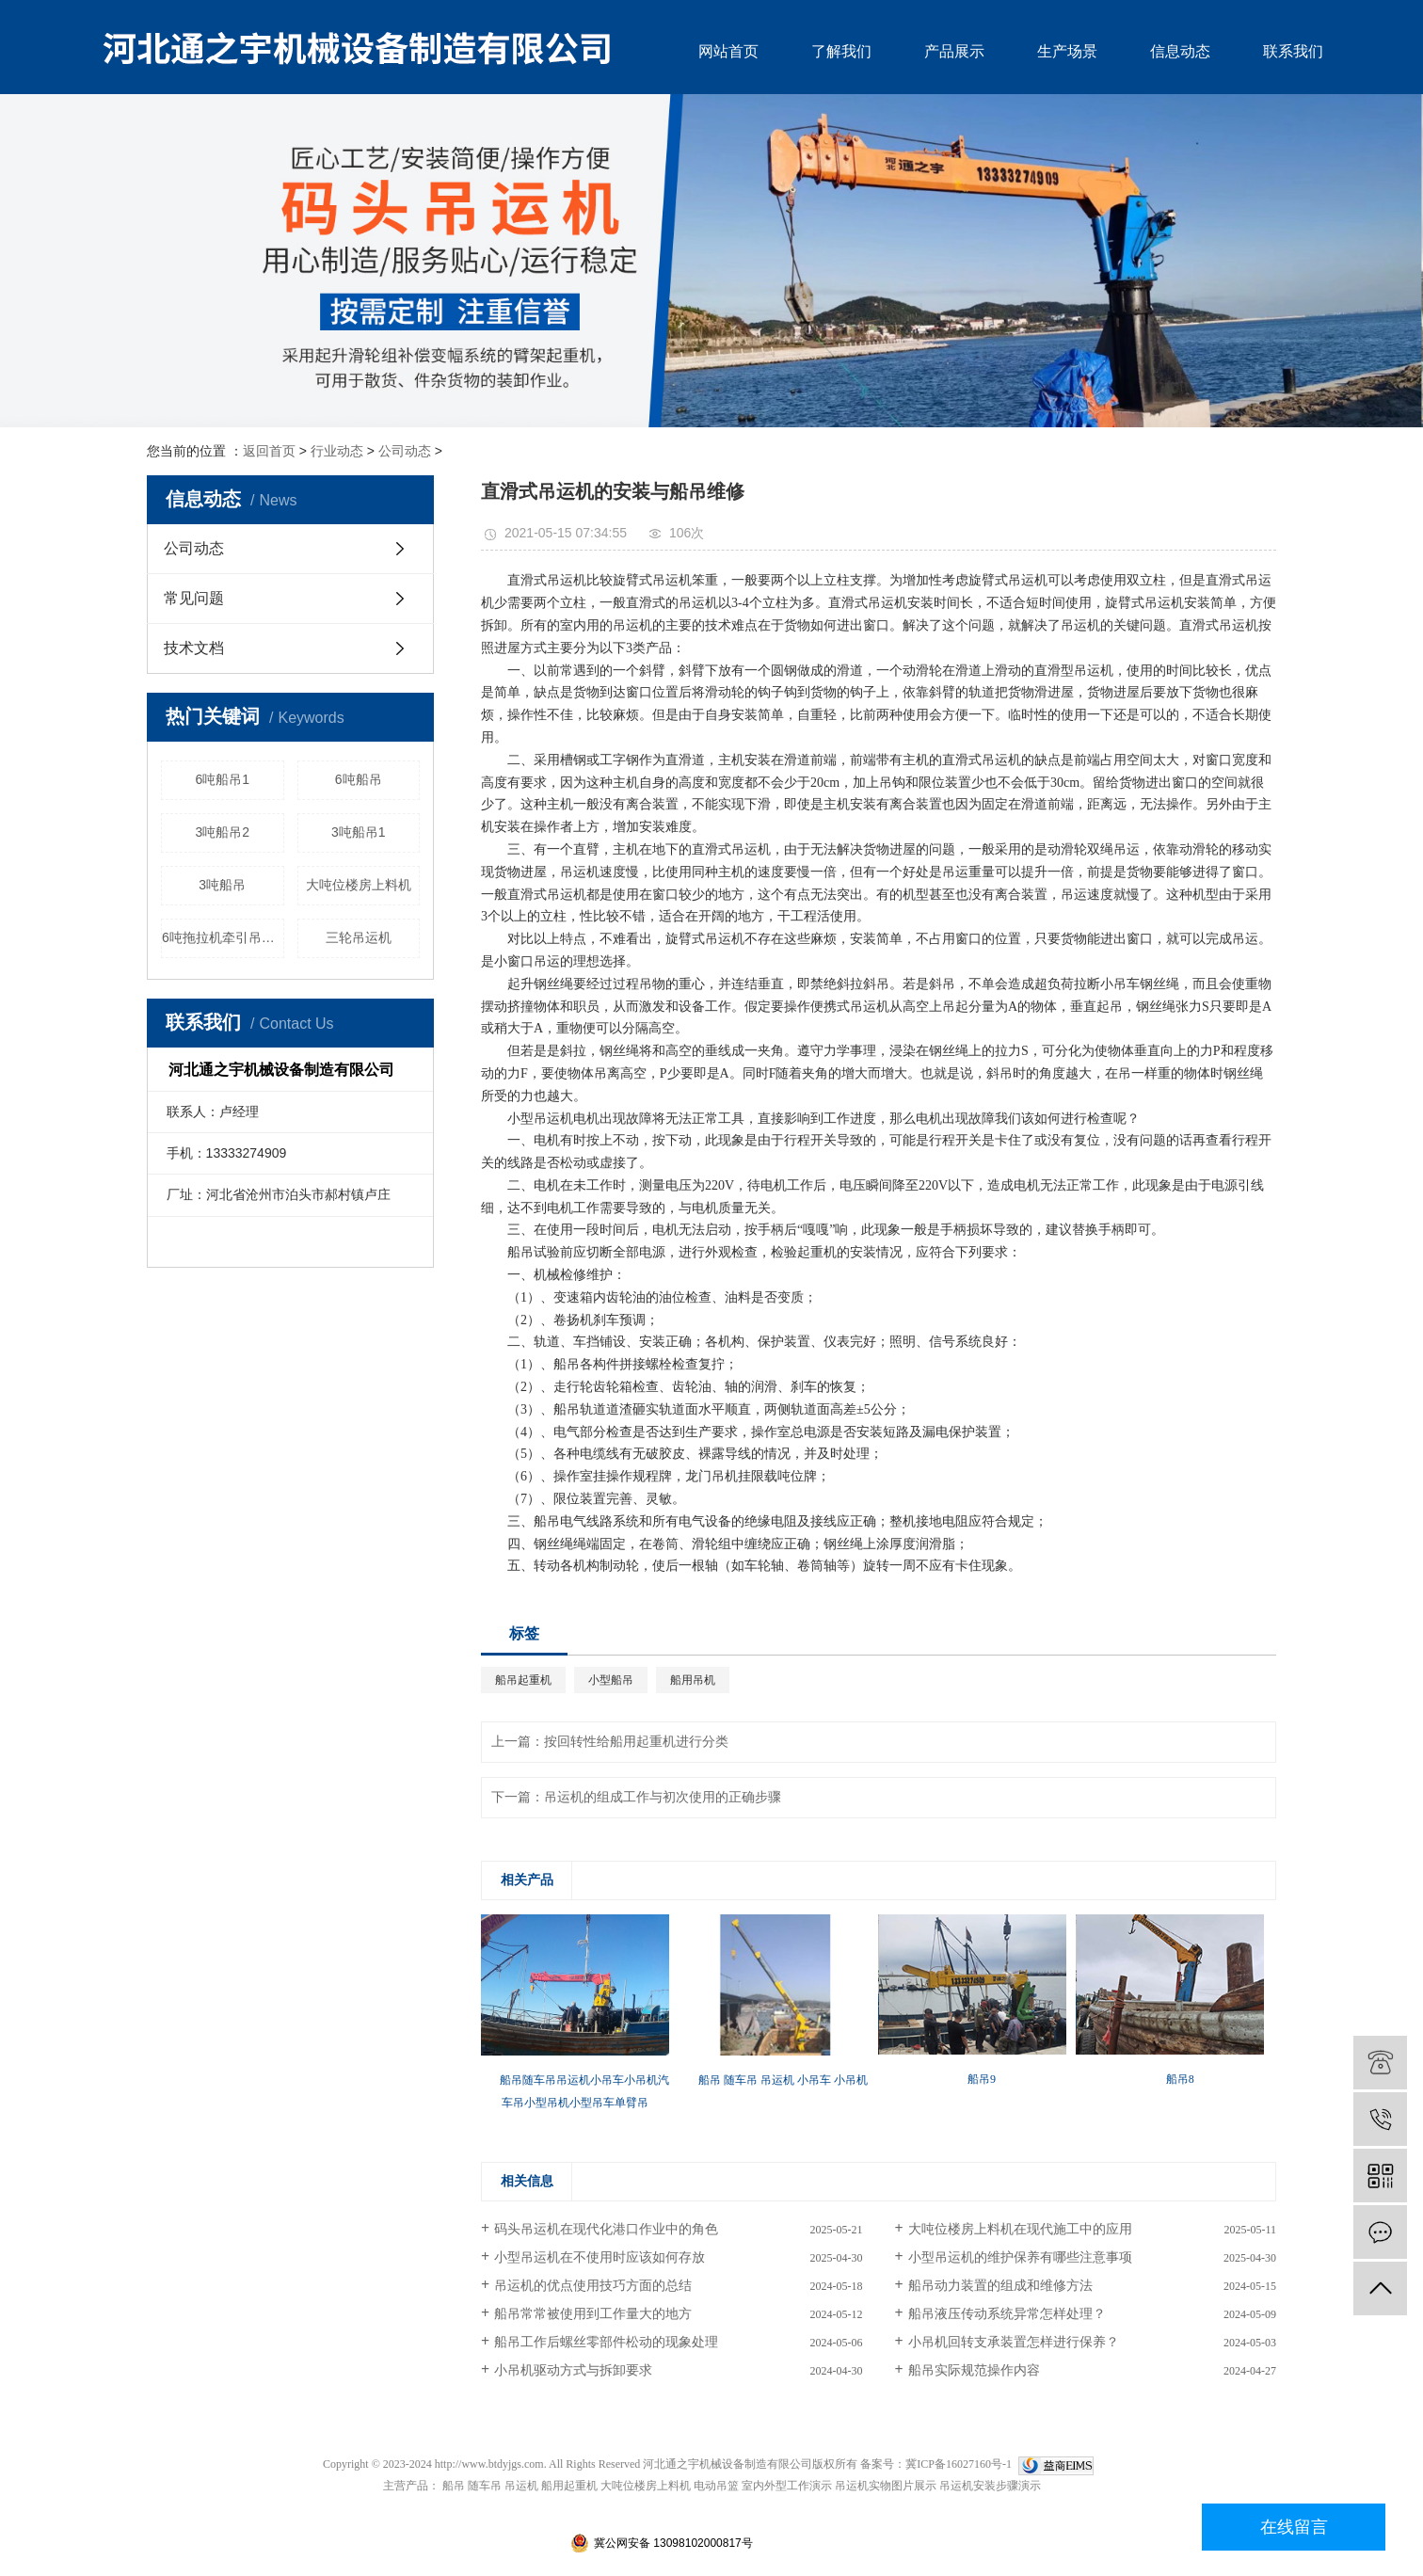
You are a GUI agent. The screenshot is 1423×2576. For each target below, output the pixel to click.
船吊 (453, 2485)
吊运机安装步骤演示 (990, 2485)
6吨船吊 (358, 779)
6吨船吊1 (222, 779)
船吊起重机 (523, 1680)
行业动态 (337, 450)
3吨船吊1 (358, 832)
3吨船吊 (222, 884)
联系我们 (1293, 51)
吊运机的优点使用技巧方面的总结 (593, 2286)
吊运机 (521, 2485)
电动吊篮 (716, 2485)
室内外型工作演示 (787, 2485)
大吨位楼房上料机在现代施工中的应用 (1020, 2229)
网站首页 (728, 51)
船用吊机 (692, 1680)
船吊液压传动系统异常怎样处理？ (1007, 2314)
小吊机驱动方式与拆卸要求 (573, 2370)
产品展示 (954, 51)
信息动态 (1180, 51)
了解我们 (841, 51)
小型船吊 (610, 1680)
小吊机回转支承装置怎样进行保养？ (1013, 2342)
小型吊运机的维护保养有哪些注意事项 (1020, 2257)
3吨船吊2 (222, 832)
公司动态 (404, 450)
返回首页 (269, 450)
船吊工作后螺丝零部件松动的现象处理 (606, 2342)
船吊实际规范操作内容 (974, 2370)
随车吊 (485, 2485)
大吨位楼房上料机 (358, 884)
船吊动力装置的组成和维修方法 (1000, 2286)
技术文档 (194, 648)
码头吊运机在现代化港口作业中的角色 (606, 2229)
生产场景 (1067, 51)
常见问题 (194, 598)
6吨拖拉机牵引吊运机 (223, 937)
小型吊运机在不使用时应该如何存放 (599, 2257)
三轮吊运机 (359, 937)
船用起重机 (569, 2485)
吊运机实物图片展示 (885, 2485)
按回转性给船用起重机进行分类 (636, 1742)
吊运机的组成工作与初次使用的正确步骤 (662, 1797)
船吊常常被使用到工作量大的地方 (593, 2314)
